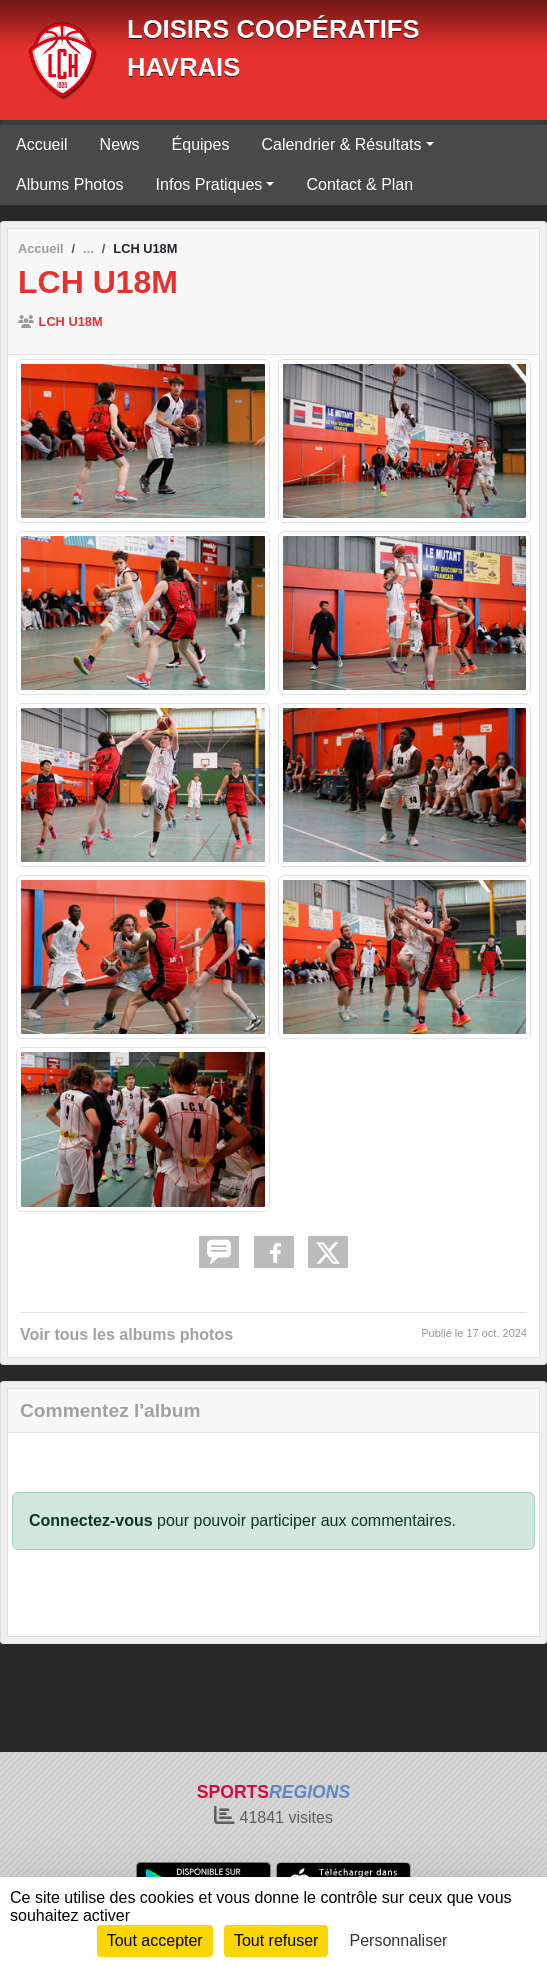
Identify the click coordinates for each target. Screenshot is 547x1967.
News (120, 144)
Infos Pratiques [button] (209, 184)
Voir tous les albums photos (126, 1334)
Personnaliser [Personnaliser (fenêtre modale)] (399, 1940)
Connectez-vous (91, 1520)
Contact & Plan (359, 184)
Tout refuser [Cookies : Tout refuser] (276, 1940)
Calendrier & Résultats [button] (341, 144)
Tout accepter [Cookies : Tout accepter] (155, 1940)
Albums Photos (70, 184)
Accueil (42, 144)
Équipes (201, 144)
